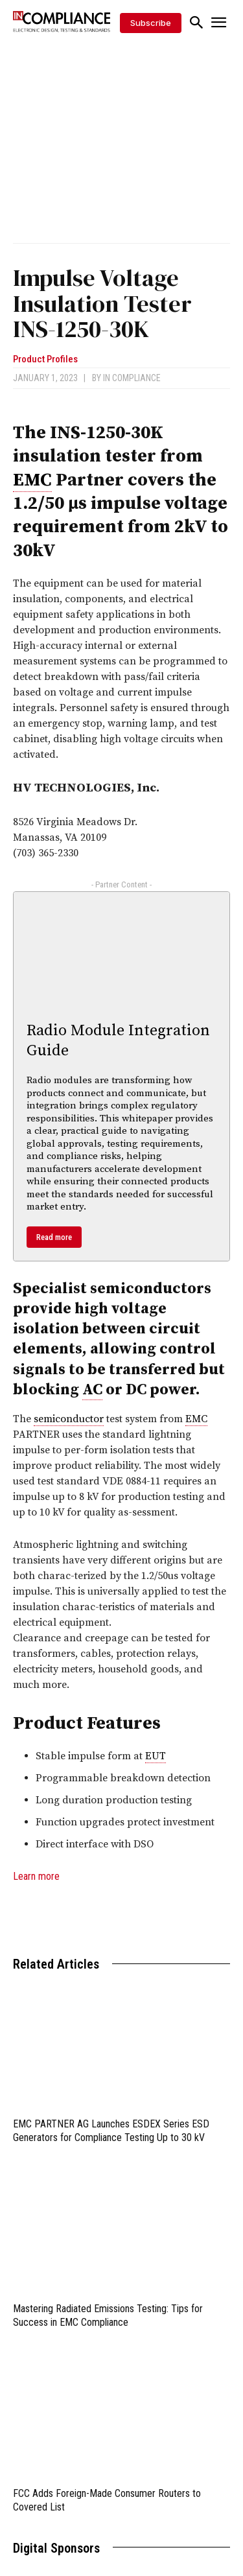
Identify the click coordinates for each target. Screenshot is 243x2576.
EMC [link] (32, 480)
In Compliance (132, 378)
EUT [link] (155, 1756)
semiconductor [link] (69, 1418)
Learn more (36, 1876)
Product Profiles (45, 359)
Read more (54, 1237)
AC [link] (92, 1389)
